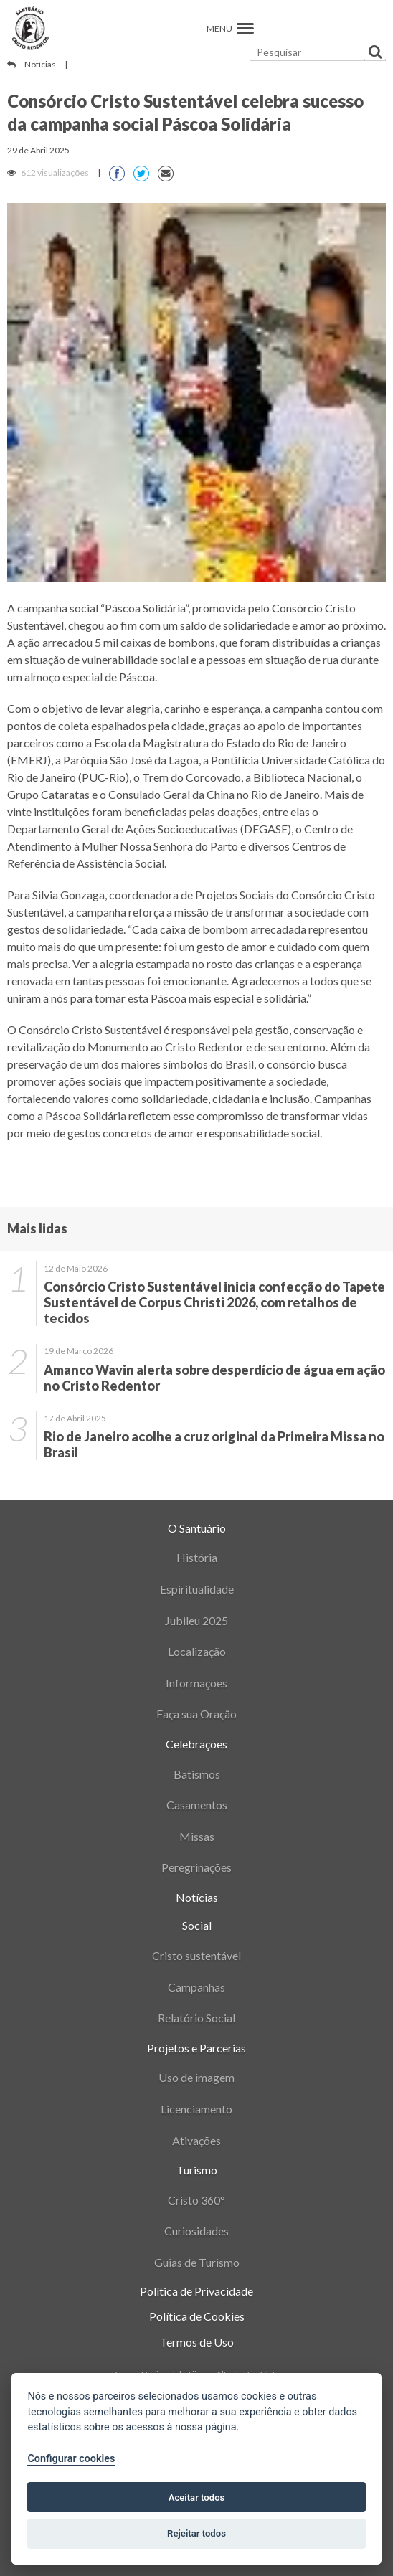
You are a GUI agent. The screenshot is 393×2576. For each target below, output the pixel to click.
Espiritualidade (197, 1589)
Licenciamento (196, 2109)
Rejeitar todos (196, 2533)
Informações (196, 1683)
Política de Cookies (197, 2316)
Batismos (197, 1774)
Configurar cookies (71, 2459)
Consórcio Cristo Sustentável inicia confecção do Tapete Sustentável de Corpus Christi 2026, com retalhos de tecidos (214, 1302)
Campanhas (196, 1987)
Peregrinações (196, 1867)
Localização (197, 1651)
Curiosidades (196, 2231)
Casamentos (196, 1805)
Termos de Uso (197, 2342)
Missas (196, 1836)
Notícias (40, 64)
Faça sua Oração (196, 1713)
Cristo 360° (196, 2200)
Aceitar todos (197, 2497)
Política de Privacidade (196, 2291)
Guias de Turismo (197, 2262)
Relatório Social (196, 2018)
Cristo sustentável (196, 1955)
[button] (245, 28)
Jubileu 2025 (196, 1620)
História (196, 1557)
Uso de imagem (196, 2077)
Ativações (196, 2140)
